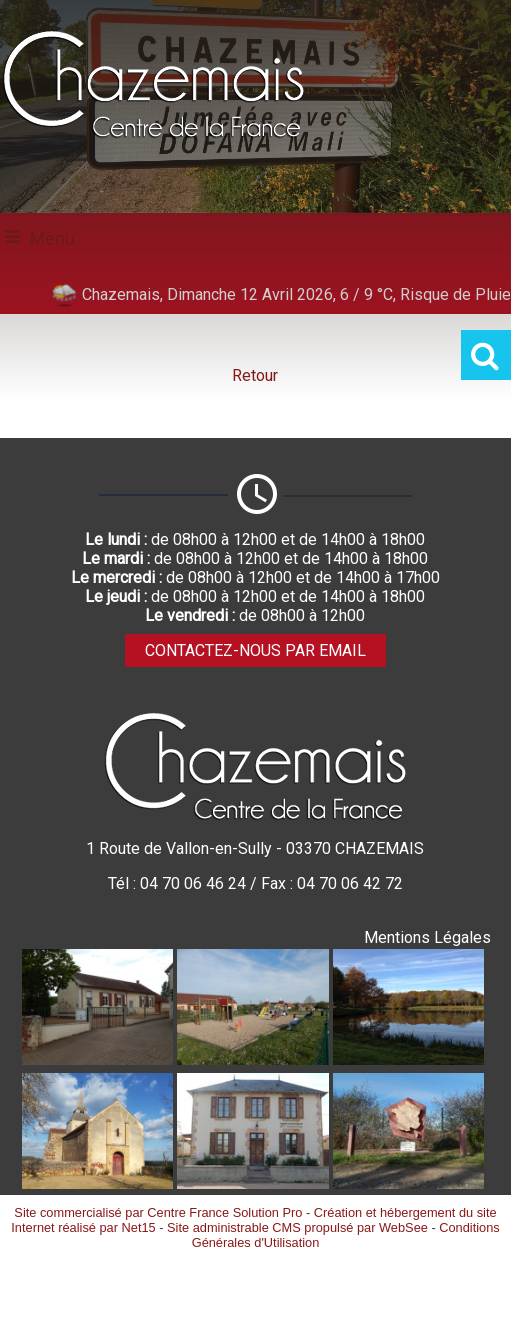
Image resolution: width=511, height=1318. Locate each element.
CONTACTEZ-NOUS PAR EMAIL (255, 650)
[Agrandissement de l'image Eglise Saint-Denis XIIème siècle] (98, 1183)
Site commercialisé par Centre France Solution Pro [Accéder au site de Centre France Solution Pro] (158, 1212)
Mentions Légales (427, 937)
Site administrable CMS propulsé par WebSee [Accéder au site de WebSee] (297, 1227)
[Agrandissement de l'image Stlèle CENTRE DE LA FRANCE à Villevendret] (409, 1183)
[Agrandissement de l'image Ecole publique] (98, 1059)
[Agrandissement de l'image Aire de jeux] (253, 1059)
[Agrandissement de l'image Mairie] (253, 1183)
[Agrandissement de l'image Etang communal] (409, 1059)
